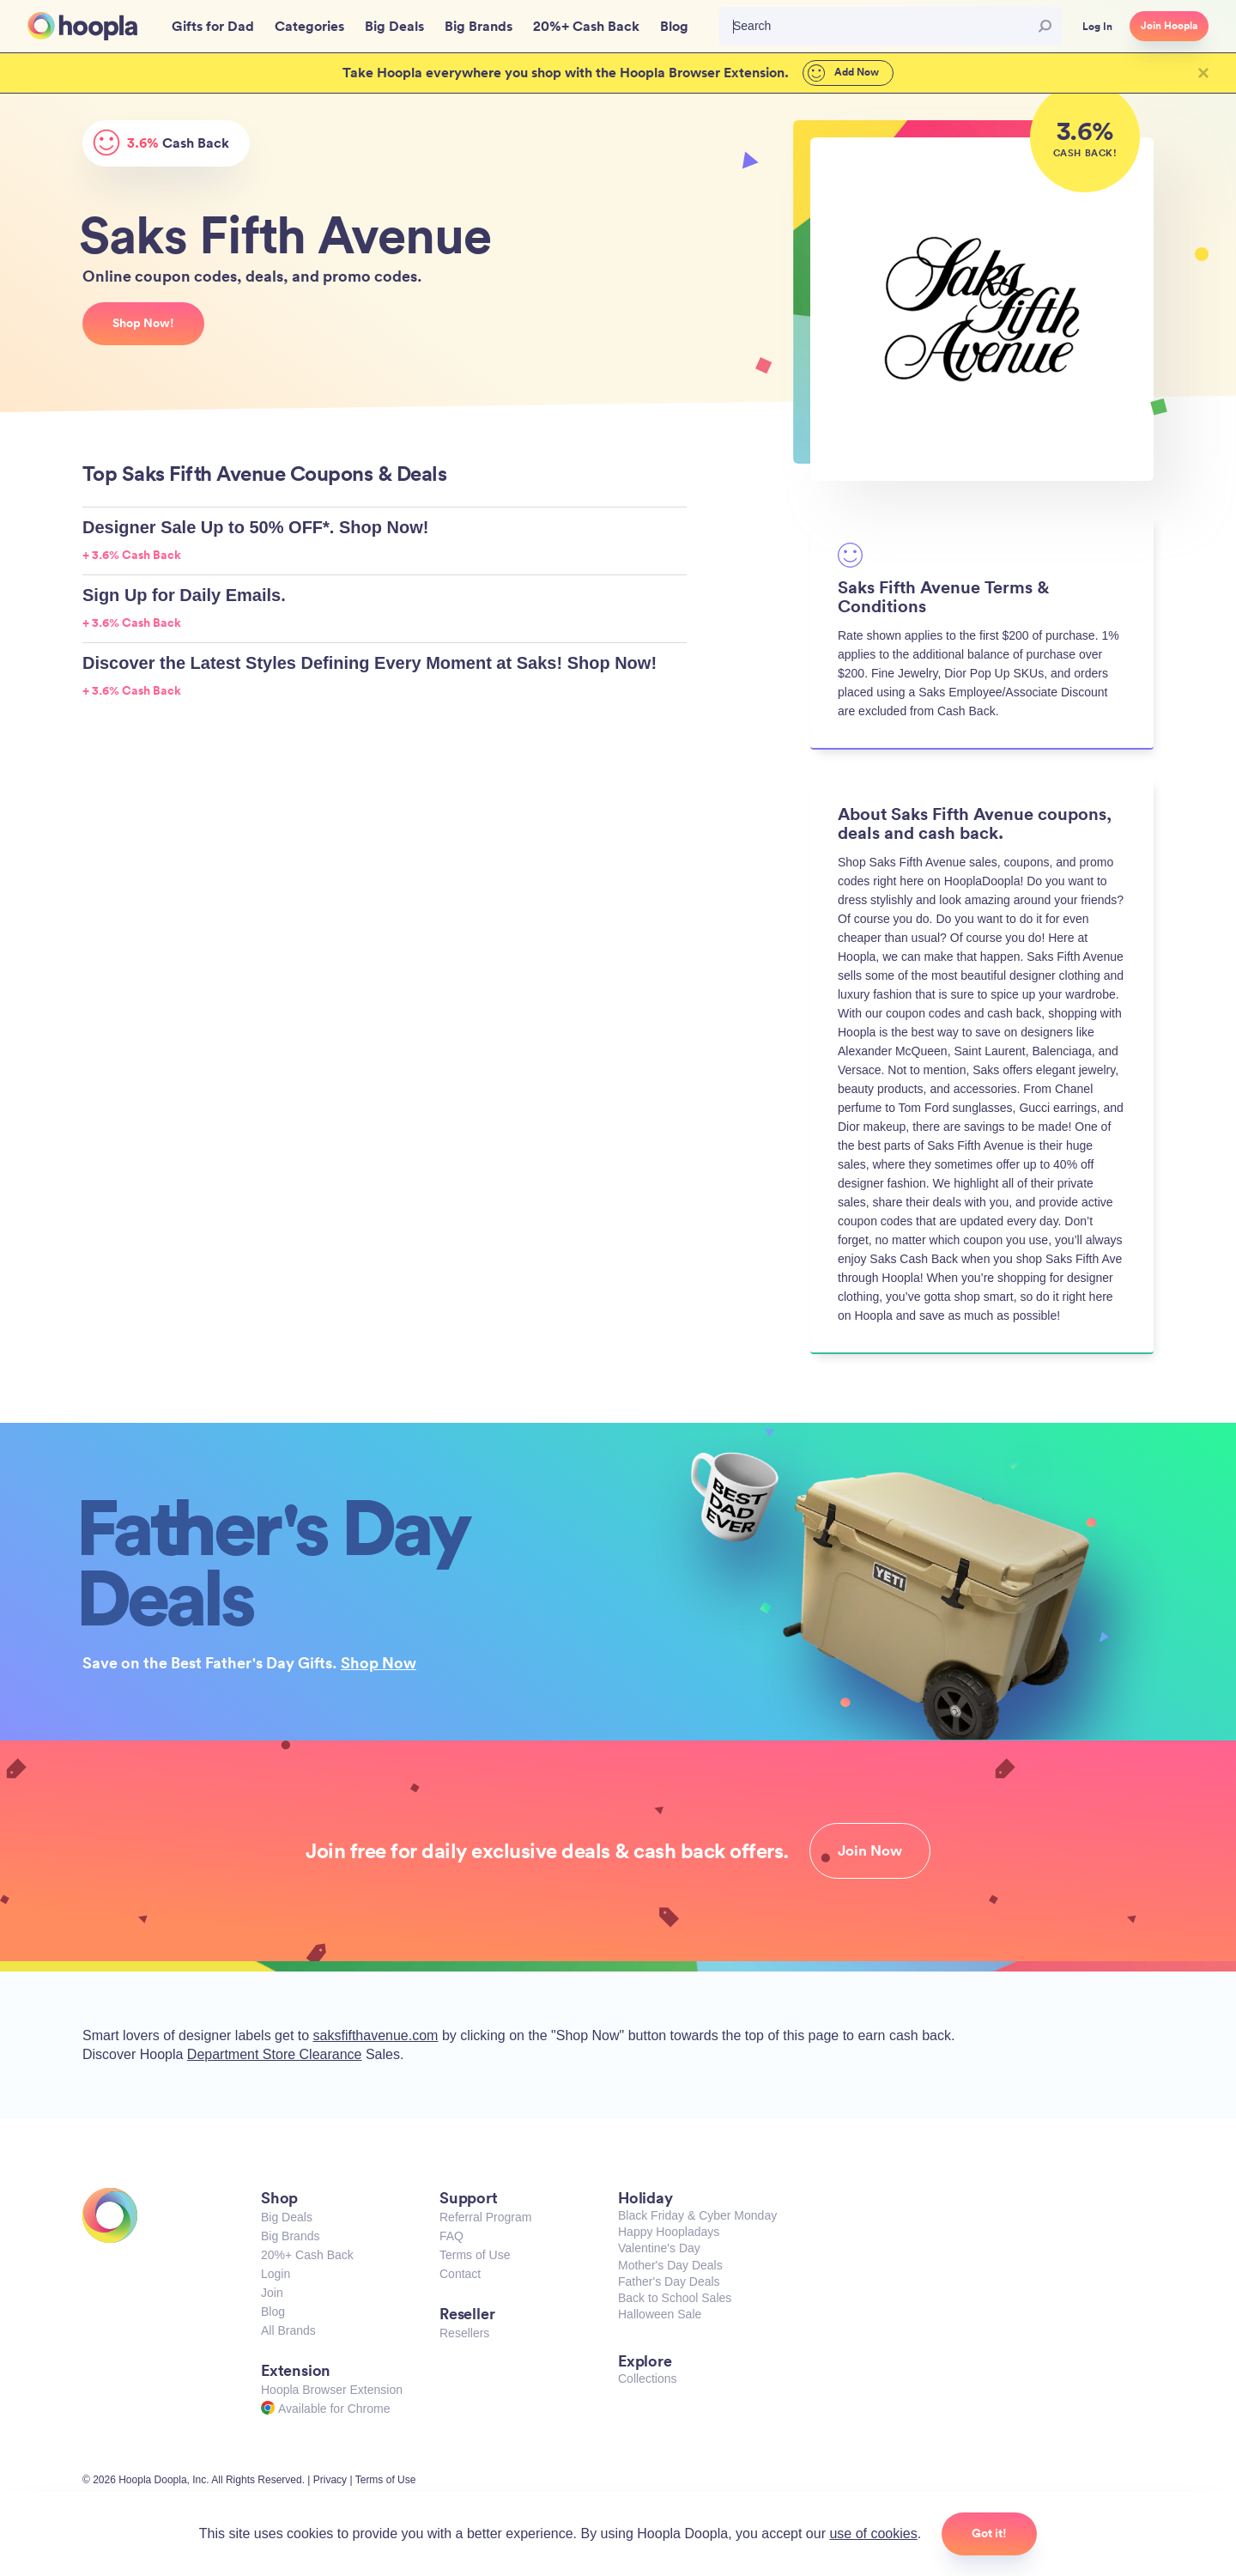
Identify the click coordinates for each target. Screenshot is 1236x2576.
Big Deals (286, 2217)
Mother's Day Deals (670, 2265)
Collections (647, 2378)
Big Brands (290, 2236)
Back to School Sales (674, 2298)
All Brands (288, 2330)
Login (275, 2274)
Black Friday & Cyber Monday (697, 2215)
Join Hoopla (1169, 25)
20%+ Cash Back (307, 2255)
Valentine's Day (659, 2248)
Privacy (330, 2480)
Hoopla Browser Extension (332, 2390)
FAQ (451, 2236)
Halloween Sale (659, 2314)
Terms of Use (474, 2255)
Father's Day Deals (669, 2281)
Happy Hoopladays (668, 2232)
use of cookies (873, 2533)
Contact (460, 2274)
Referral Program (485, 2217)
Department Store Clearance (274, 2054)
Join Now (870, 1850)
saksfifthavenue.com (376, 2035)
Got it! (989, 2533)
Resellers (464, 2333)
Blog (273, 2311)
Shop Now (378, 1662)
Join (272, 2293)
